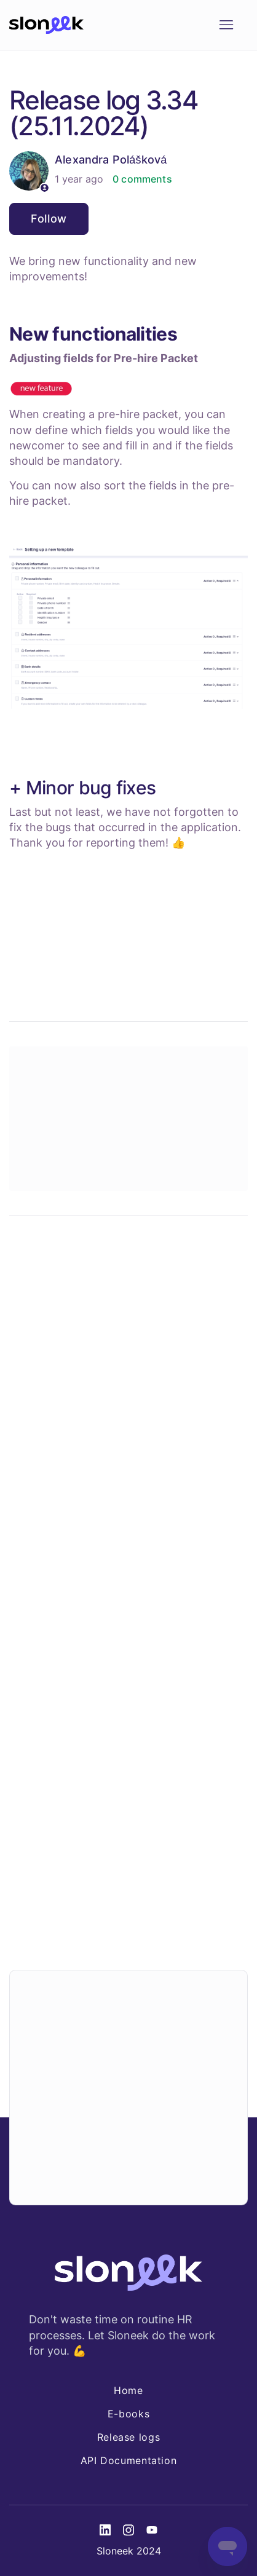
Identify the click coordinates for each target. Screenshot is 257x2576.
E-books (128, 2414)
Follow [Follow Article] (49, 218)
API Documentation (129, 2460)
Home (128, 2390)
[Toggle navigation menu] (226, 25)
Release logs (128, 2437)
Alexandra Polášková (111, 159)
